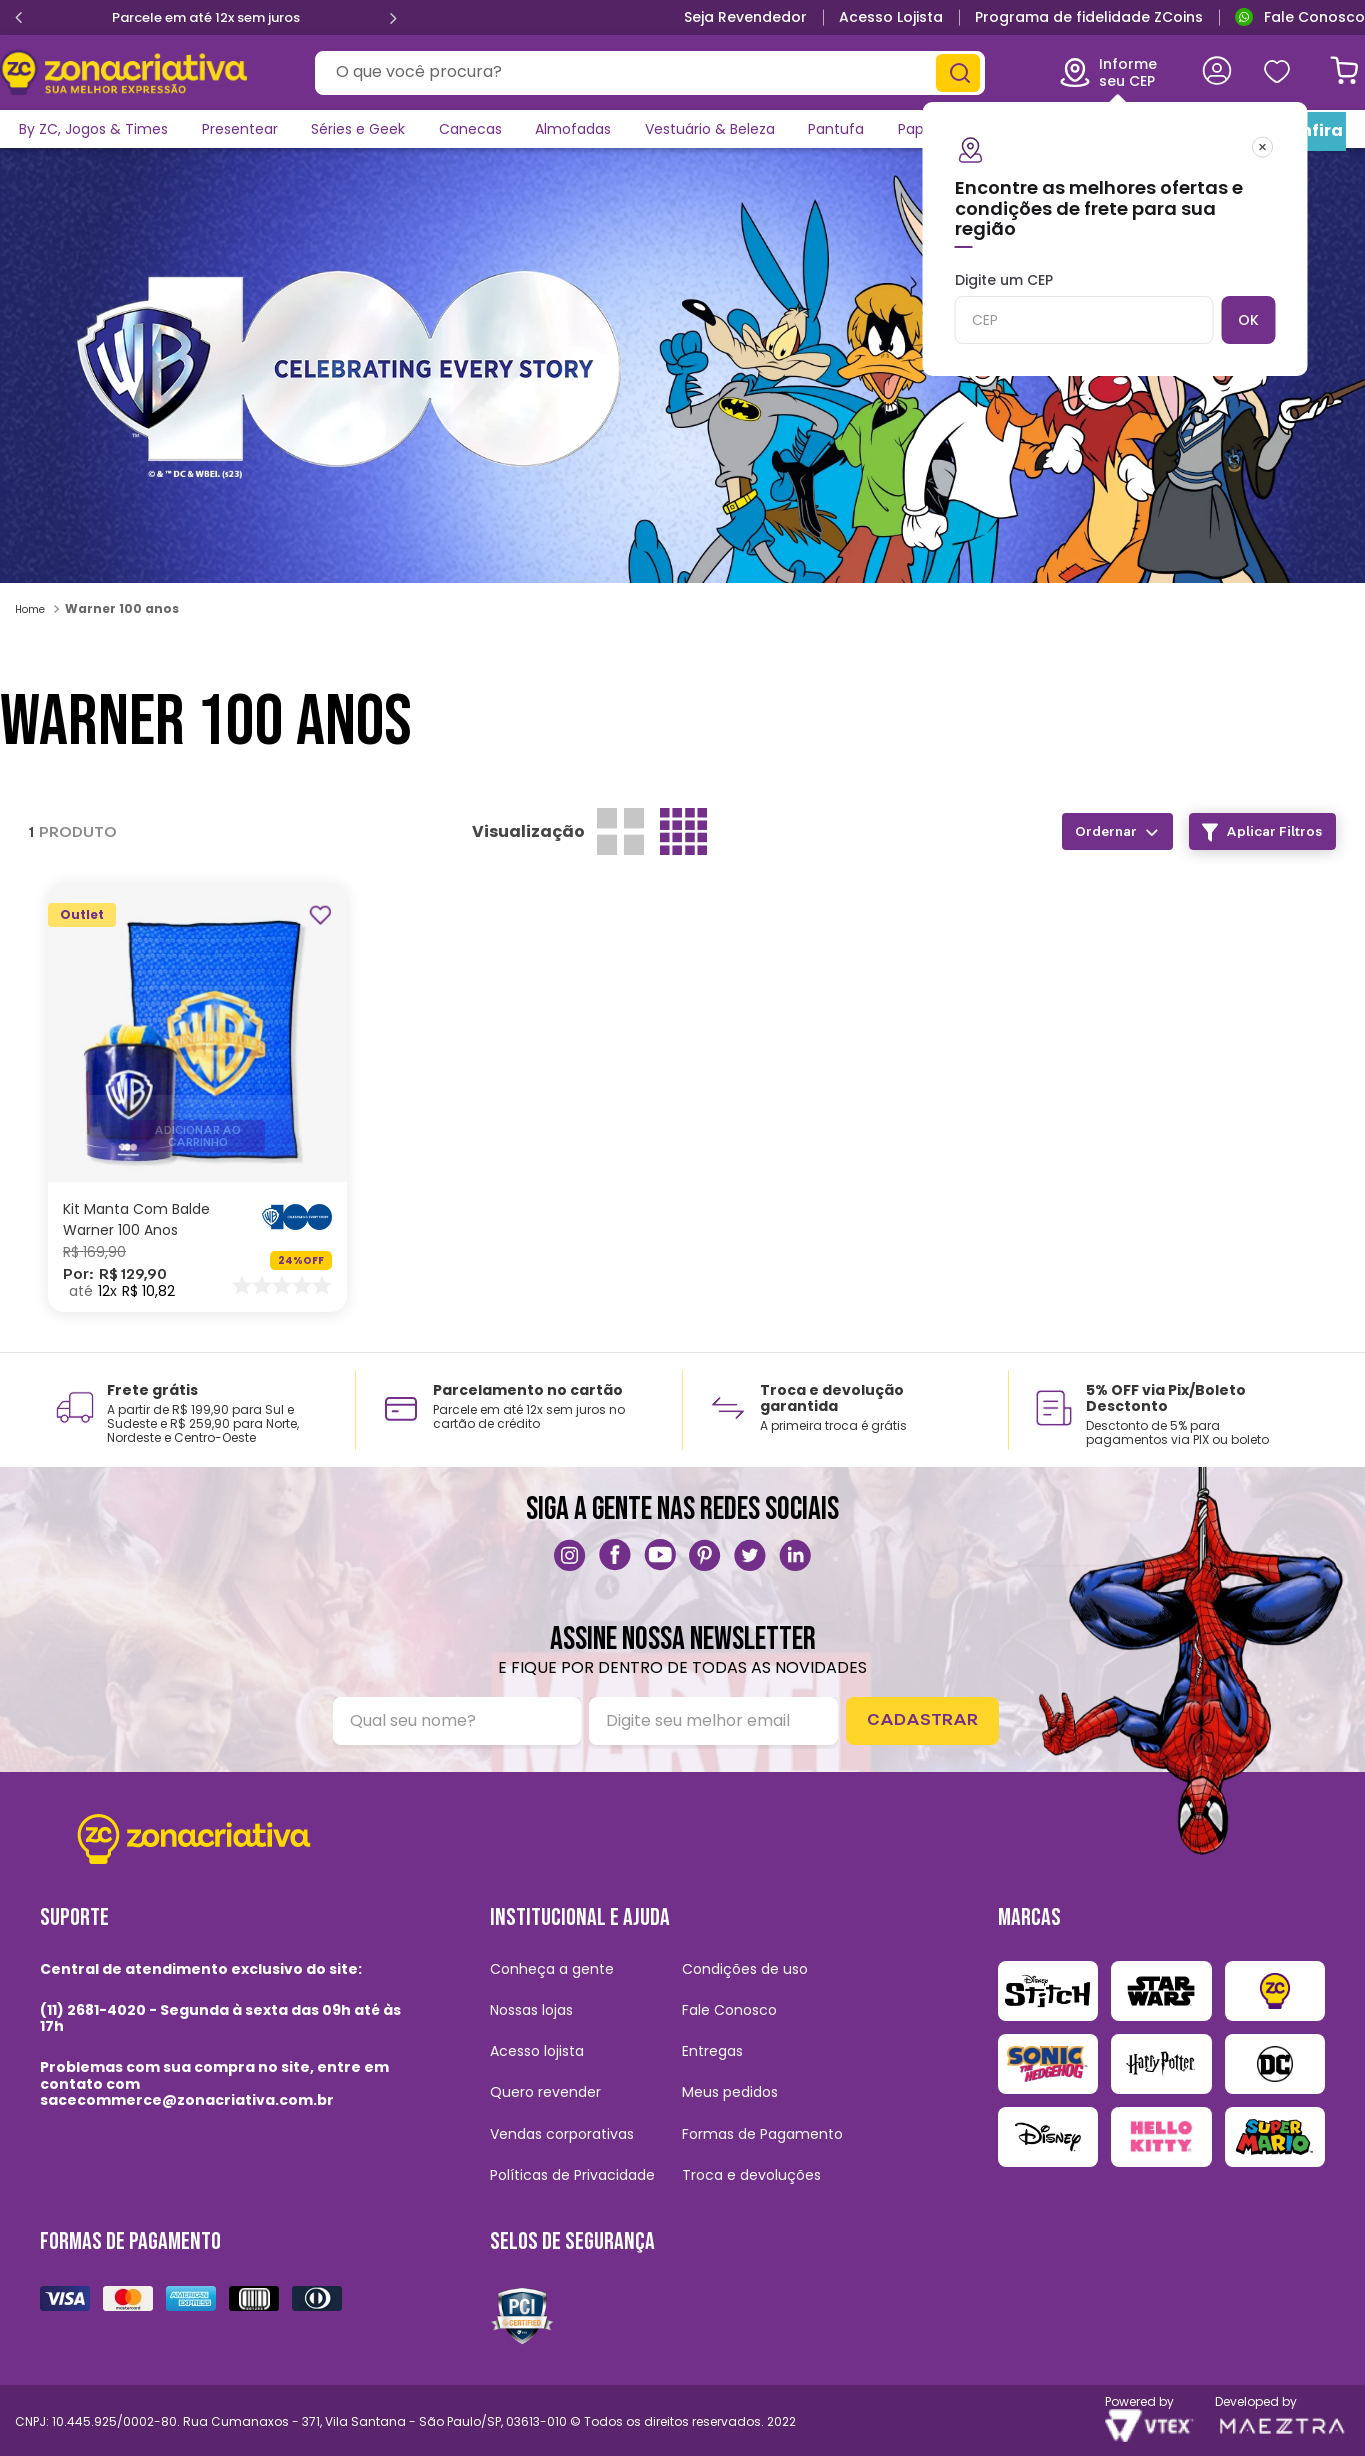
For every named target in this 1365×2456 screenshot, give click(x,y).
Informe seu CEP (1100, 72)
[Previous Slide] (8, 18)
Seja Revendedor (745, 17)
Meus (1273, 72)
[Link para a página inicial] (32, 609)
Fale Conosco (1314, 17)
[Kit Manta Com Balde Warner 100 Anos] (197, 1097)
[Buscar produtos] (951, 73)
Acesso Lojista (891, 17)
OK (1241, 320)
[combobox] (646, 73)
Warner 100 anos (122, 608)
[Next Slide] (404, 18)
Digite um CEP (1076, 308)
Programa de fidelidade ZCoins (1089, 17)
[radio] (620, 831)
